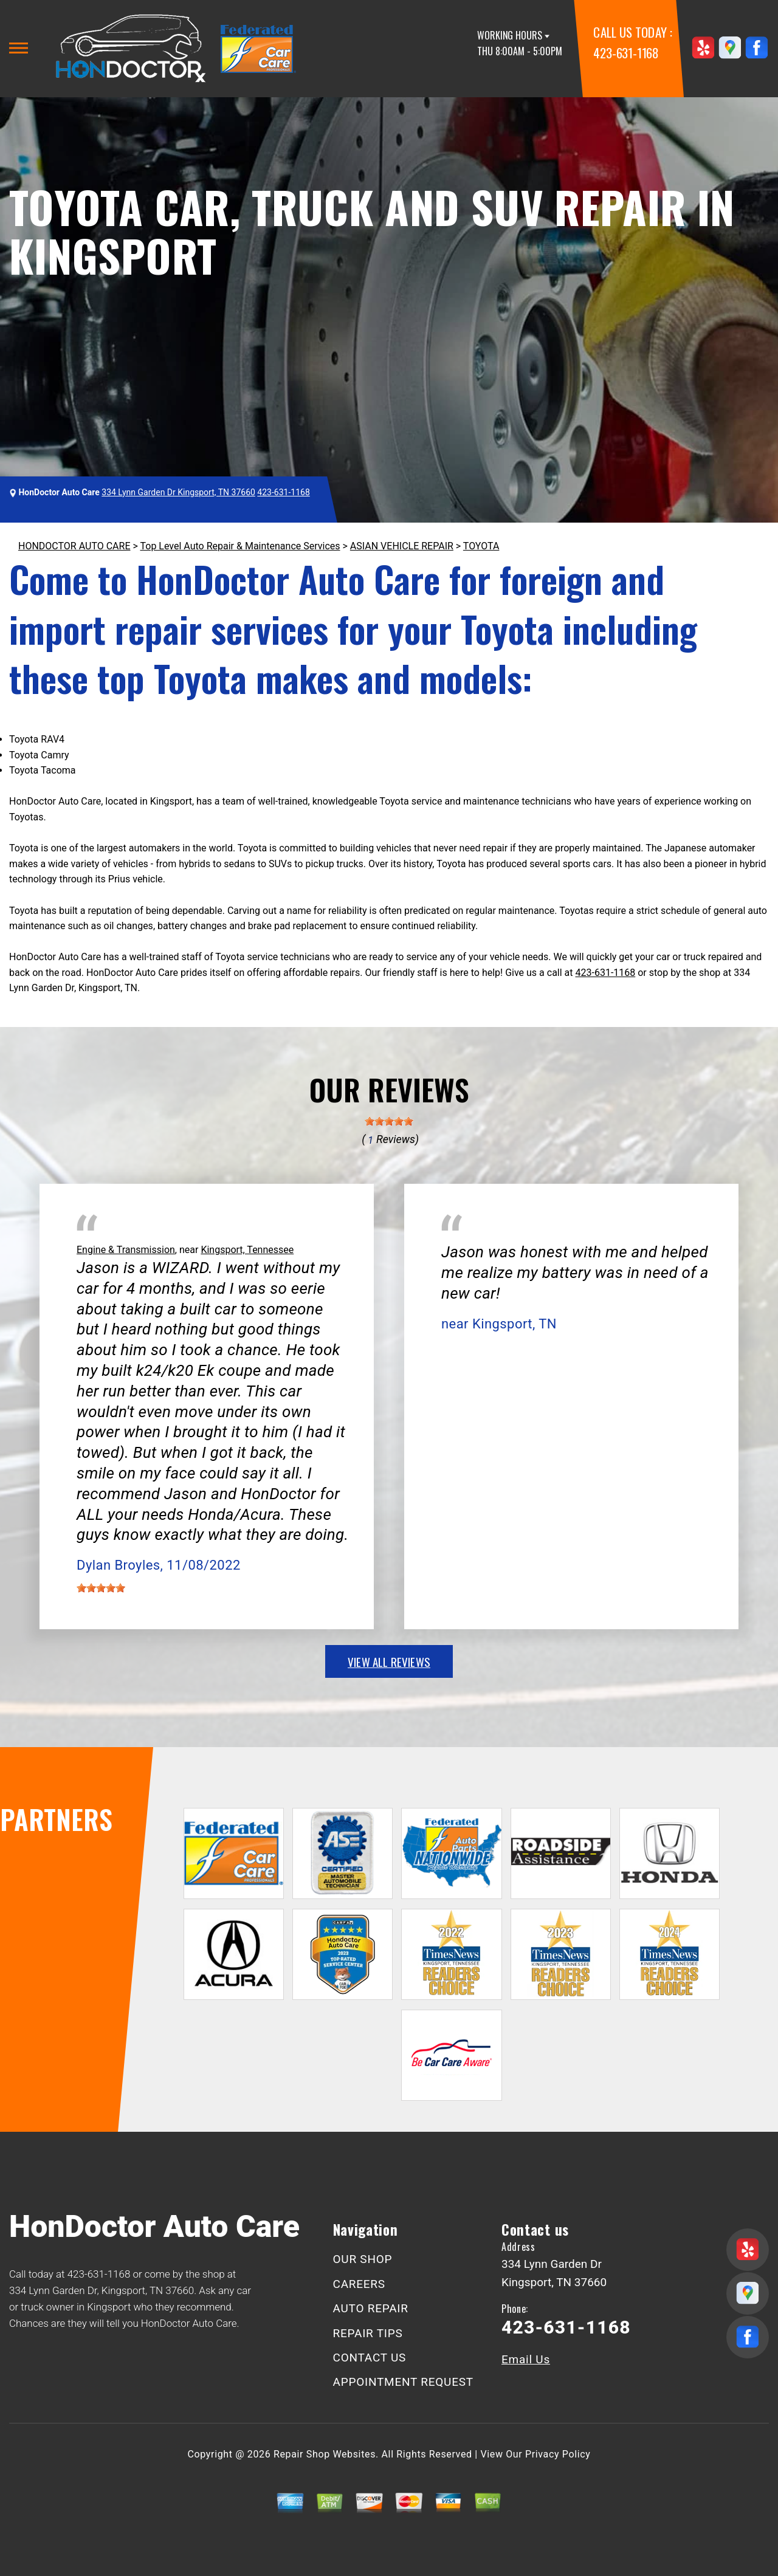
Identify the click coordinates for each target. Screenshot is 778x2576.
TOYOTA (481, 546)
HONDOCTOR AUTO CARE (74, 546)
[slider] (389, 1121)
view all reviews (389, 1661)
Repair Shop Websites (325, 2454)
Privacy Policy (557, 2454)
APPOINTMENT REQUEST (403, 2382)
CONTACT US (370, 2358)
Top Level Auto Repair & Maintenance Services (240, 546)
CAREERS (359, 2284)
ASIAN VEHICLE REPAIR (401, 546)
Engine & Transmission (126, 1249)
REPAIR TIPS (368, 2333)
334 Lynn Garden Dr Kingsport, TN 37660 (178, 492)
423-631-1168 (625, 52)
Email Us (525, 2359)
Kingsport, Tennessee (247, 1249)
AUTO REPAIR (370, 2308)
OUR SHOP (363, 2259)
